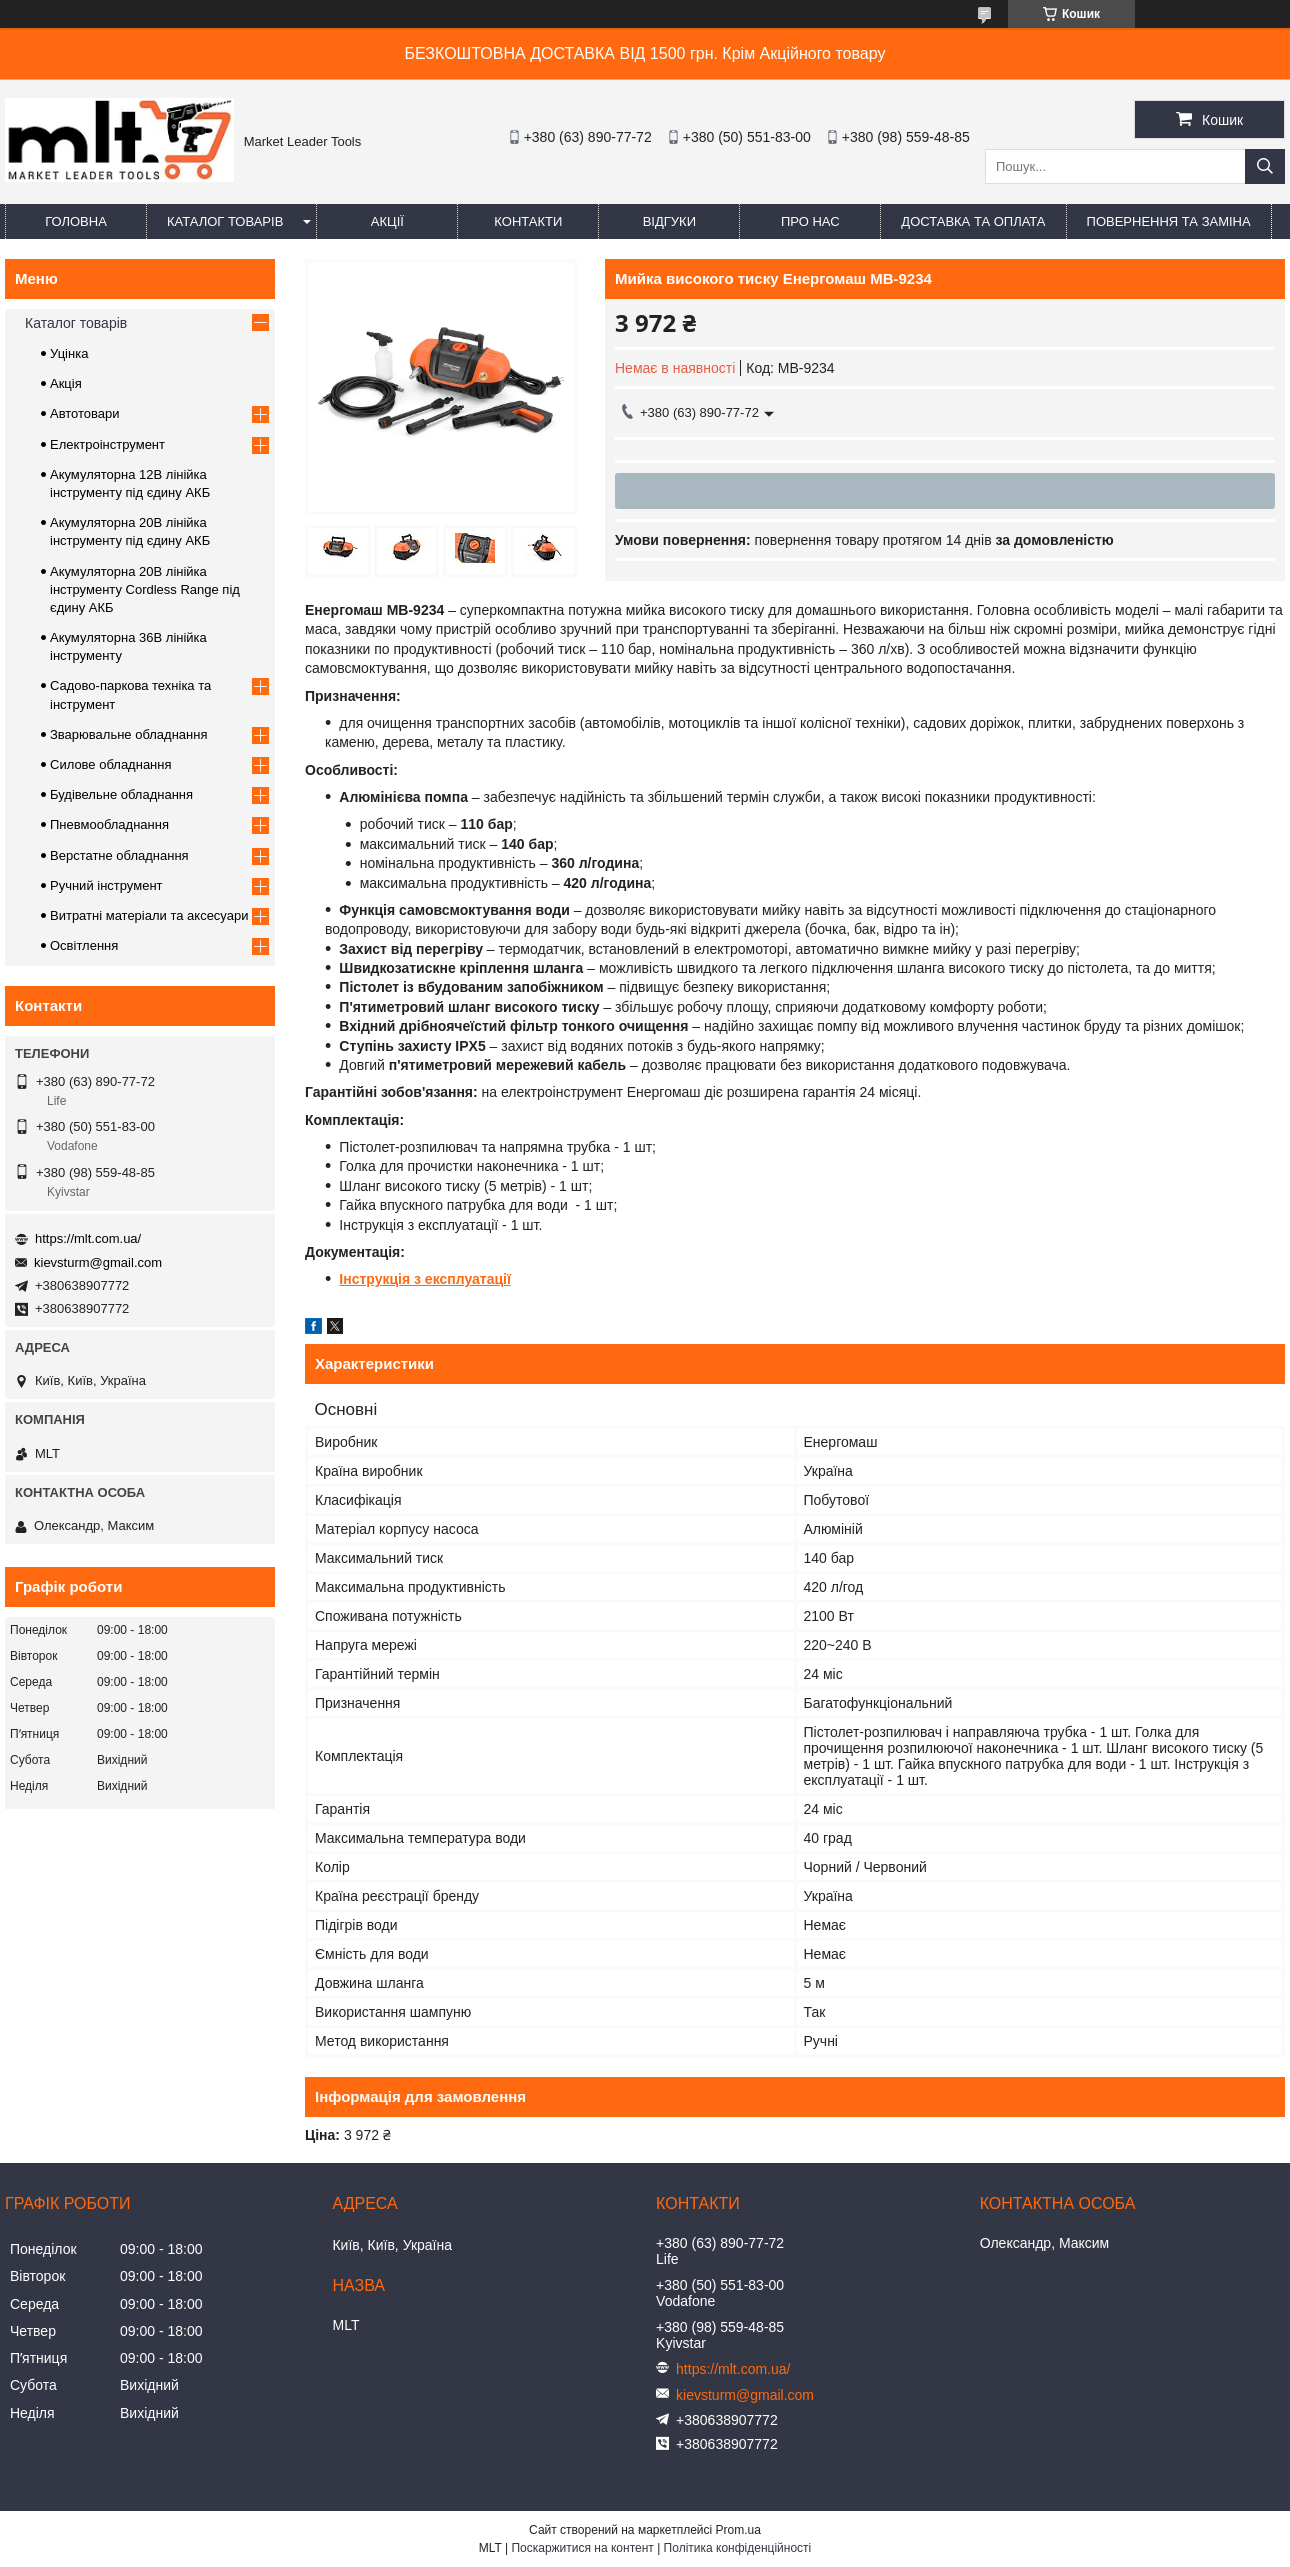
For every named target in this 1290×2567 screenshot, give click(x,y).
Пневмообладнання (109, 824)
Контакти (528, 221)
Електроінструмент (107, 444)
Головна (76, 221)
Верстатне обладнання (119, 855)
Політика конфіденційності (738, 2548)
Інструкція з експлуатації (425, 1279)
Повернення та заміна (1169, 221)
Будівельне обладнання (121, 794)
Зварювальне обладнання (129, 734)
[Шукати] (1265, 166)
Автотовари (85, 413)
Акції (387, 221)
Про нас (810, 221)
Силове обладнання (111, 764)
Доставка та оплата (973, 221)
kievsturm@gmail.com (98, 1262)
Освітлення (84, 945)
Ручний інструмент (106, 885)
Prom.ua (738, 2530)
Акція (66, 383)
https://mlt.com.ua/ (88, 1238)
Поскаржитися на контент (582, 2548)
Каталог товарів (225, 221)
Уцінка (69, 353)
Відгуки (669, 221)
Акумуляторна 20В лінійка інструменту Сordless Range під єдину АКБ (145, 589)
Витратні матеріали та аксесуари (149, 915)
